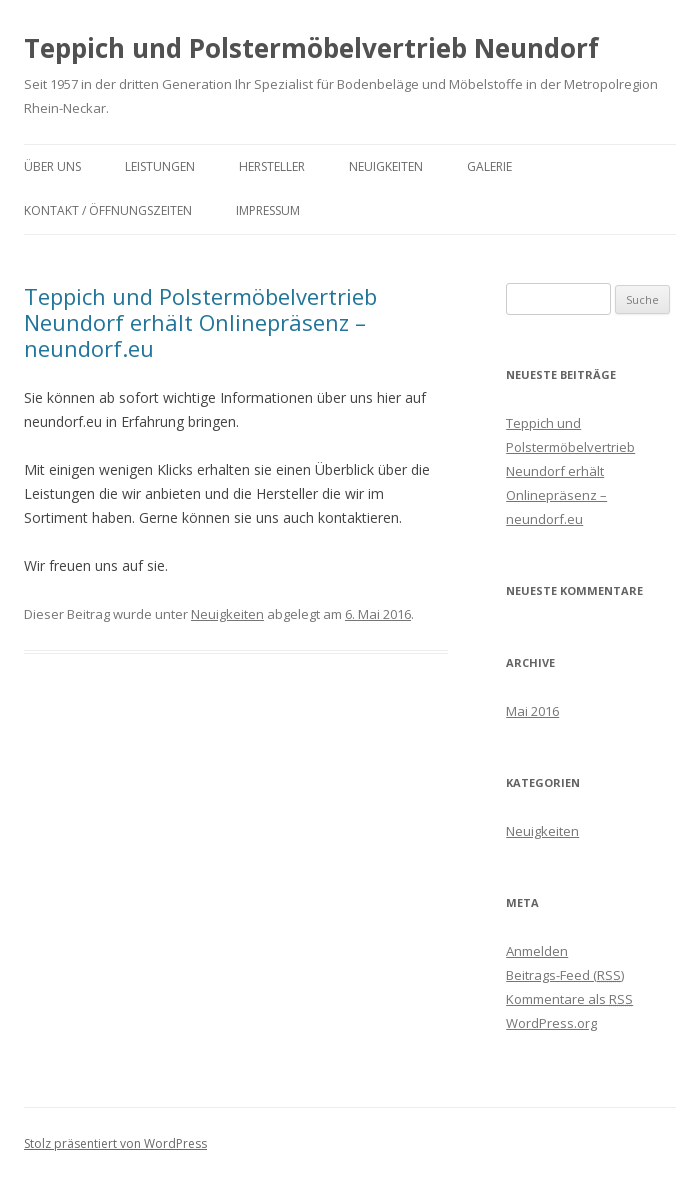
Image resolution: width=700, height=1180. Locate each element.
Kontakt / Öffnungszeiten (108, 210)
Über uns (52, 166)
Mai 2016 (532, 711)
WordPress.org (551, 1023)
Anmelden (537, 951)
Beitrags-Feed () (565, 975)
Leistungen (160, 166)
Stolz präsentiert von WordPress (115, 1143)
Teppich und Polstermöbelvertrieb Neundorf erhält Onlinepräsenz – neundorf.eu (200, 322)
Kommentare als (569, 999)
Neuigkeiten (386, 166)
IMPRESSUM (268, 210)
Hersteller (272, 166)
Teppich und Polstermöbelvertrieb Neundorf (311, 48)
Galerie (489, 166)
